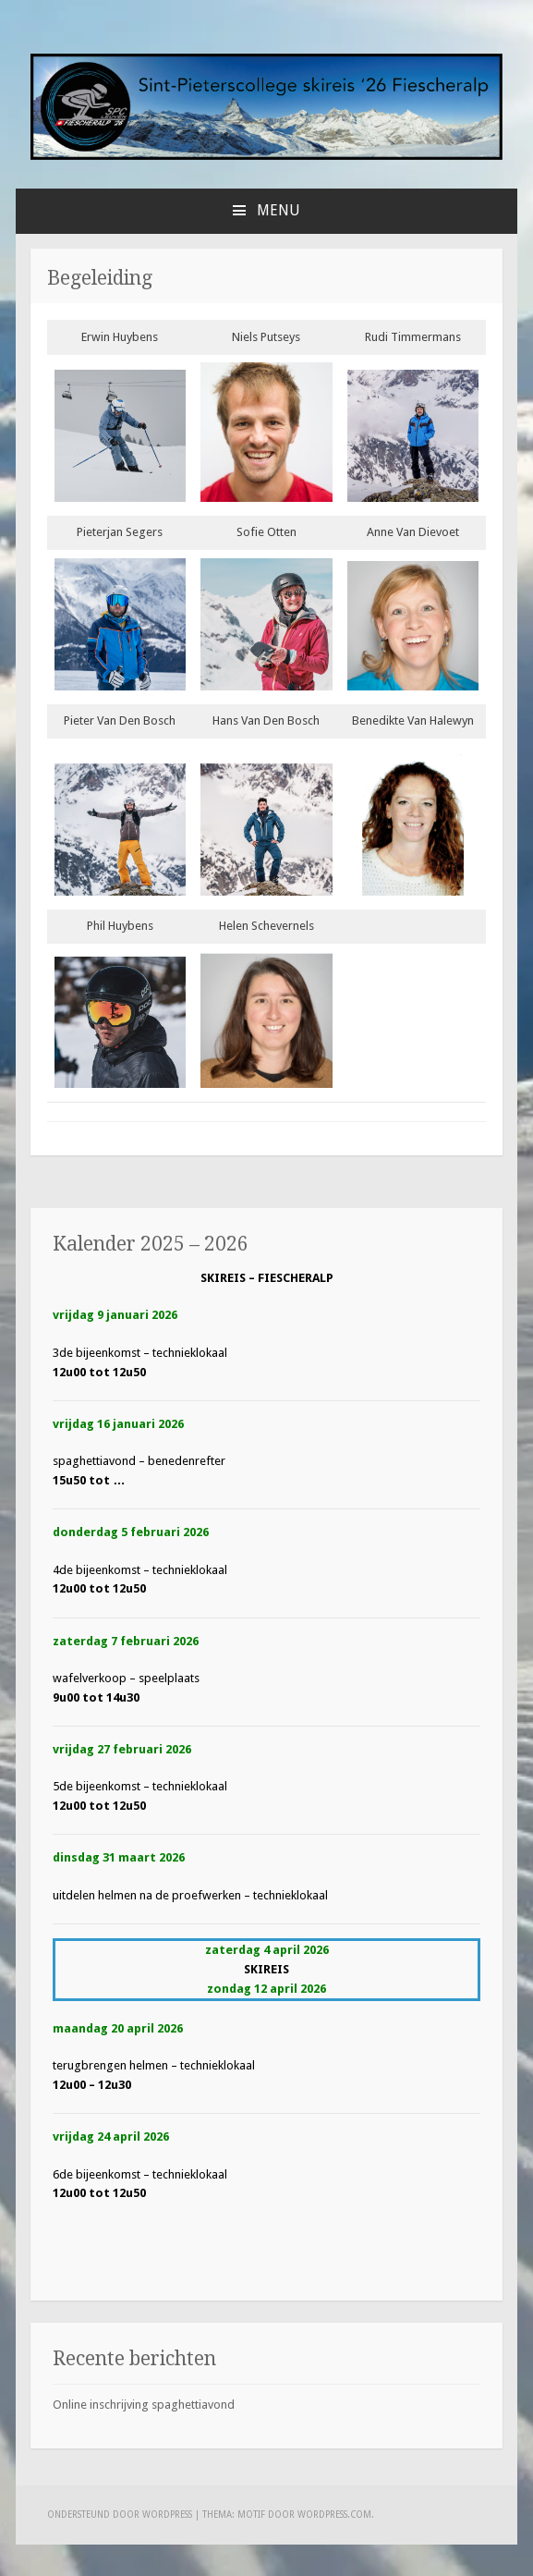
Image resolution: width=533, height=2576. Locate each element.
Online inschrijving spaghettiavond (144, 2404)
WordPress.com (334, 2514)
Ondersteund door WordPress (119, 2514)
